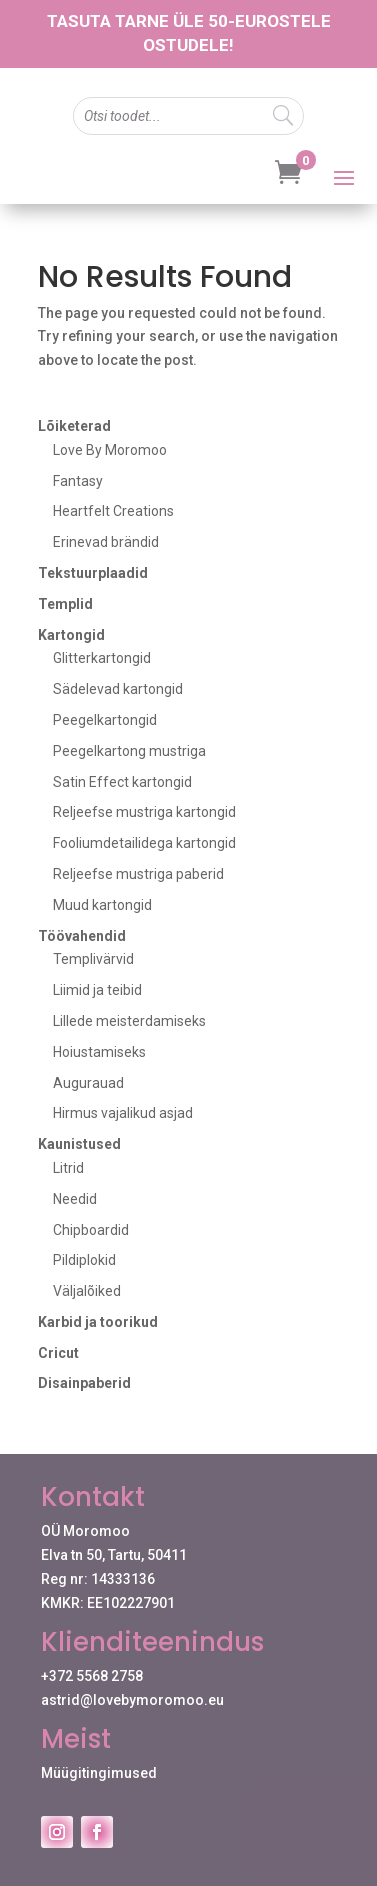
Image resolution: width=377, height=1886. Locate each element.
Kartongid (71, 635)
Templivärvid (93, 959)
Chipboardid (91, 1230)
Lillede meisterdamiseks (129, 1021)
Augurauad (88, 1083)
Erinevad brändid (106, 542)
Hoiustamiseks (99, 1052)
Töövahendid (82, 936)
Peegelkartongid (105, 720)
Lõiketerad (74, 426)
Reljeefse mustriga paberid (138, 874)
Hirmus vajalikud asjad (123, 1113)
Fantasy (78, 481)
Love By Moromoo (110, 450)
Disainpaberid (84, 1383)
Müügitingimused (99, 1773)
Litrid (68, 1168)
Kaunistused (79, 1144)
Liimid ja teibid (97, 990)
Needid (75, 1199)
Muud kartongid (102, 905)
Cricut (58, 1353)
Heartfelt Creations (113, 511)
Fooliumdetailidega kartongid (144, 843)
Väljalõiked (87, 1291)
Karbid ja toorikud (98, 1322)
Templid (65, 604)
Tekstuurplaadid (93, 573)
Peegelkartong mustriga (129, 751)
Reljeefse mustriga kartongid (144, 812)
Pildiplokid (84, 1260)
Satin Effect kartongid (122, 782)
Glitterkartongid (102, 658)
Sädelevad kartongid (118, 689)
